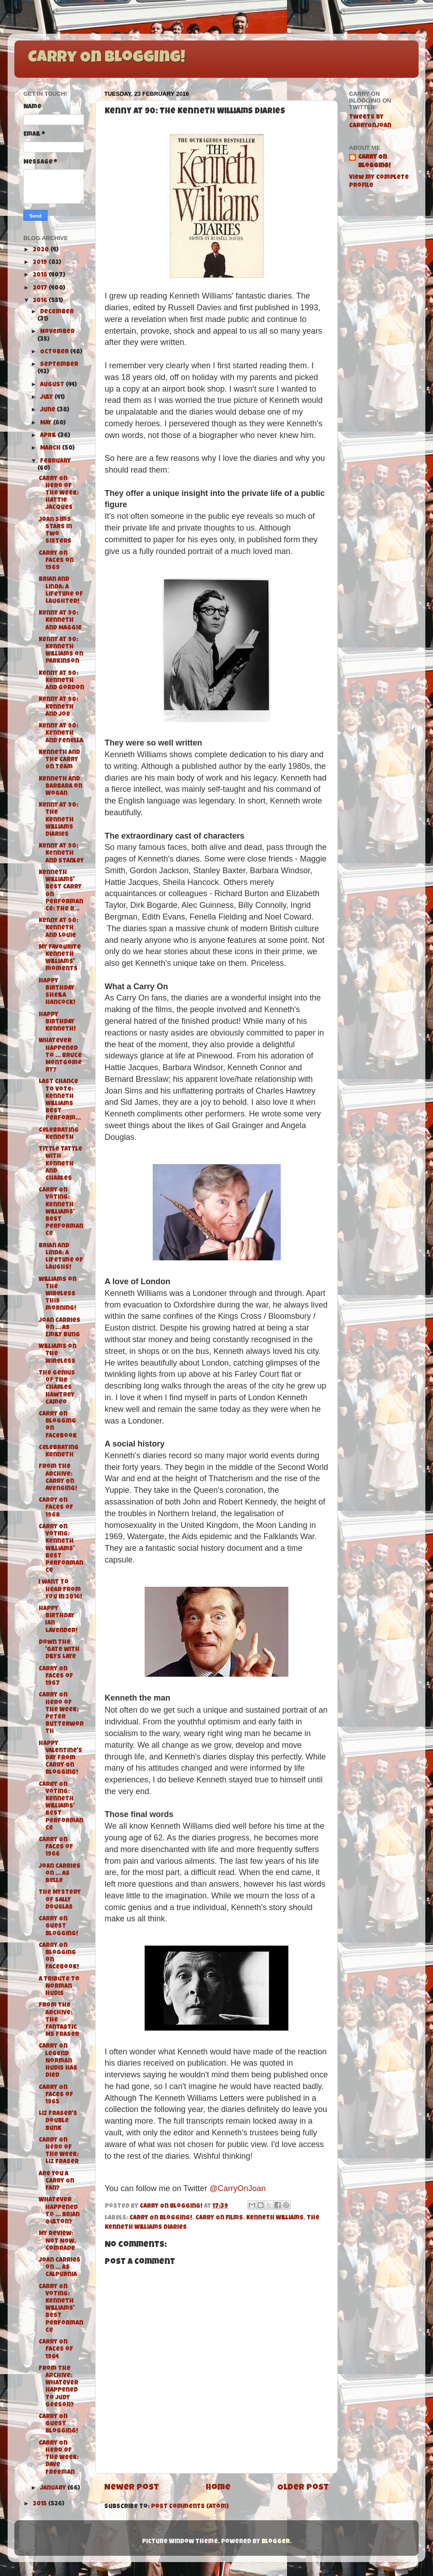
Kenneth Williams (275, 2218)
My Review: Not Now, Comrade (57, 2241)
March (51, 448)
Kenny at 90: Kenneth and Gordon (61, 681)
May (46, 423)
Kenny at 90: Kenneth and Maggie (60, 621)
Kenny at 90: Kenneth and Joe (58, 707)
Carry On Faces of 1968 (56, 1508)
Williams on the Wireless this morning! (57, 1294)
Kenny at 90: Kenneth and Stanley (61, 854)
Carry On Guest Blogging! (58, 1926)
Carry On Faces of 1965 (56, 2095)
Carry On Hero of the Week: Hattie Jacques (59, 493)
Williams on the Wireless (57, 1354)
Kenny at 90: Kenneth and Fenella (61, 733)
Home (218, 2488)
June (48, 410)
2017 (41, 288)
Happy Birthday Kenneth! (57, 1022)
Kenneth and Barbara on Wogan (60, 787)
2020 (41, 250)
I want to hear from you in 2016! (60, 1590)
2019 (41, 263)
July (47, 398)
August (53, 385)
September (59, 365)
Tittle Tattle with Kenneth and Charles (60, 1164)
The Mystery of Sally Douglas (60, 1900)
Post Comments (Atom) (190, 2507)
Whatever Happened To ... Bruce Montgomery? (60, 1055)
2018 (41, 275)
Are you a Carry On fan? (56, 2181)
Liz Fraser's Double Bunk (58, 2121)
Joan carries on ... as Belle (59, 1874)
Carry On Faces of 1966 (56, 1847)
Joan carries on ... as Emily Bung (59, 1328)
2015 (40, 2504)
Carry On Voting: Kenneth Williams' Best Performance (61, 1212)
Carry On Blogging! (106, 58)
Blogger (275, 2542)
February (55, 461)
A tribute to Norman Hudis (59, 1987)
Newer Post (131, 2488)
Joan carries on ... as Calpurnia (59, 2268)
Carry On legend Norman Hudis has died (58, 2061)
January (53, 2488)
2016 (41, 301)
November (57, 332)
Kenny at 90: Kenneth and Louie (58, 928)
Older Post (303, 2488)
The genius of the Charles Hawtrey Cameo (57, 1388)
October (55, 352)
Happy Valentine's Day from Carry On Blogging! (60, 1758)
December (57, 312)
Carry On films (219, 2218)
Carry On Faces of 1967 (56, 1676)
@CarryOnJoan (237, 2188)
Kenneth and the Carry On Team (59, 760)
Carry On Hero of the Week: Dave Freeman (59, 2458)
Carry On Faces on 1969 (56, 561)
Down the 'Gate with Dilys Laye (59, 1650)
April (48, 436)
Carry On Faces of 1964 (56, 2349)
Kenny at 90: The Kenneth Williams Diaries (58, 820)
